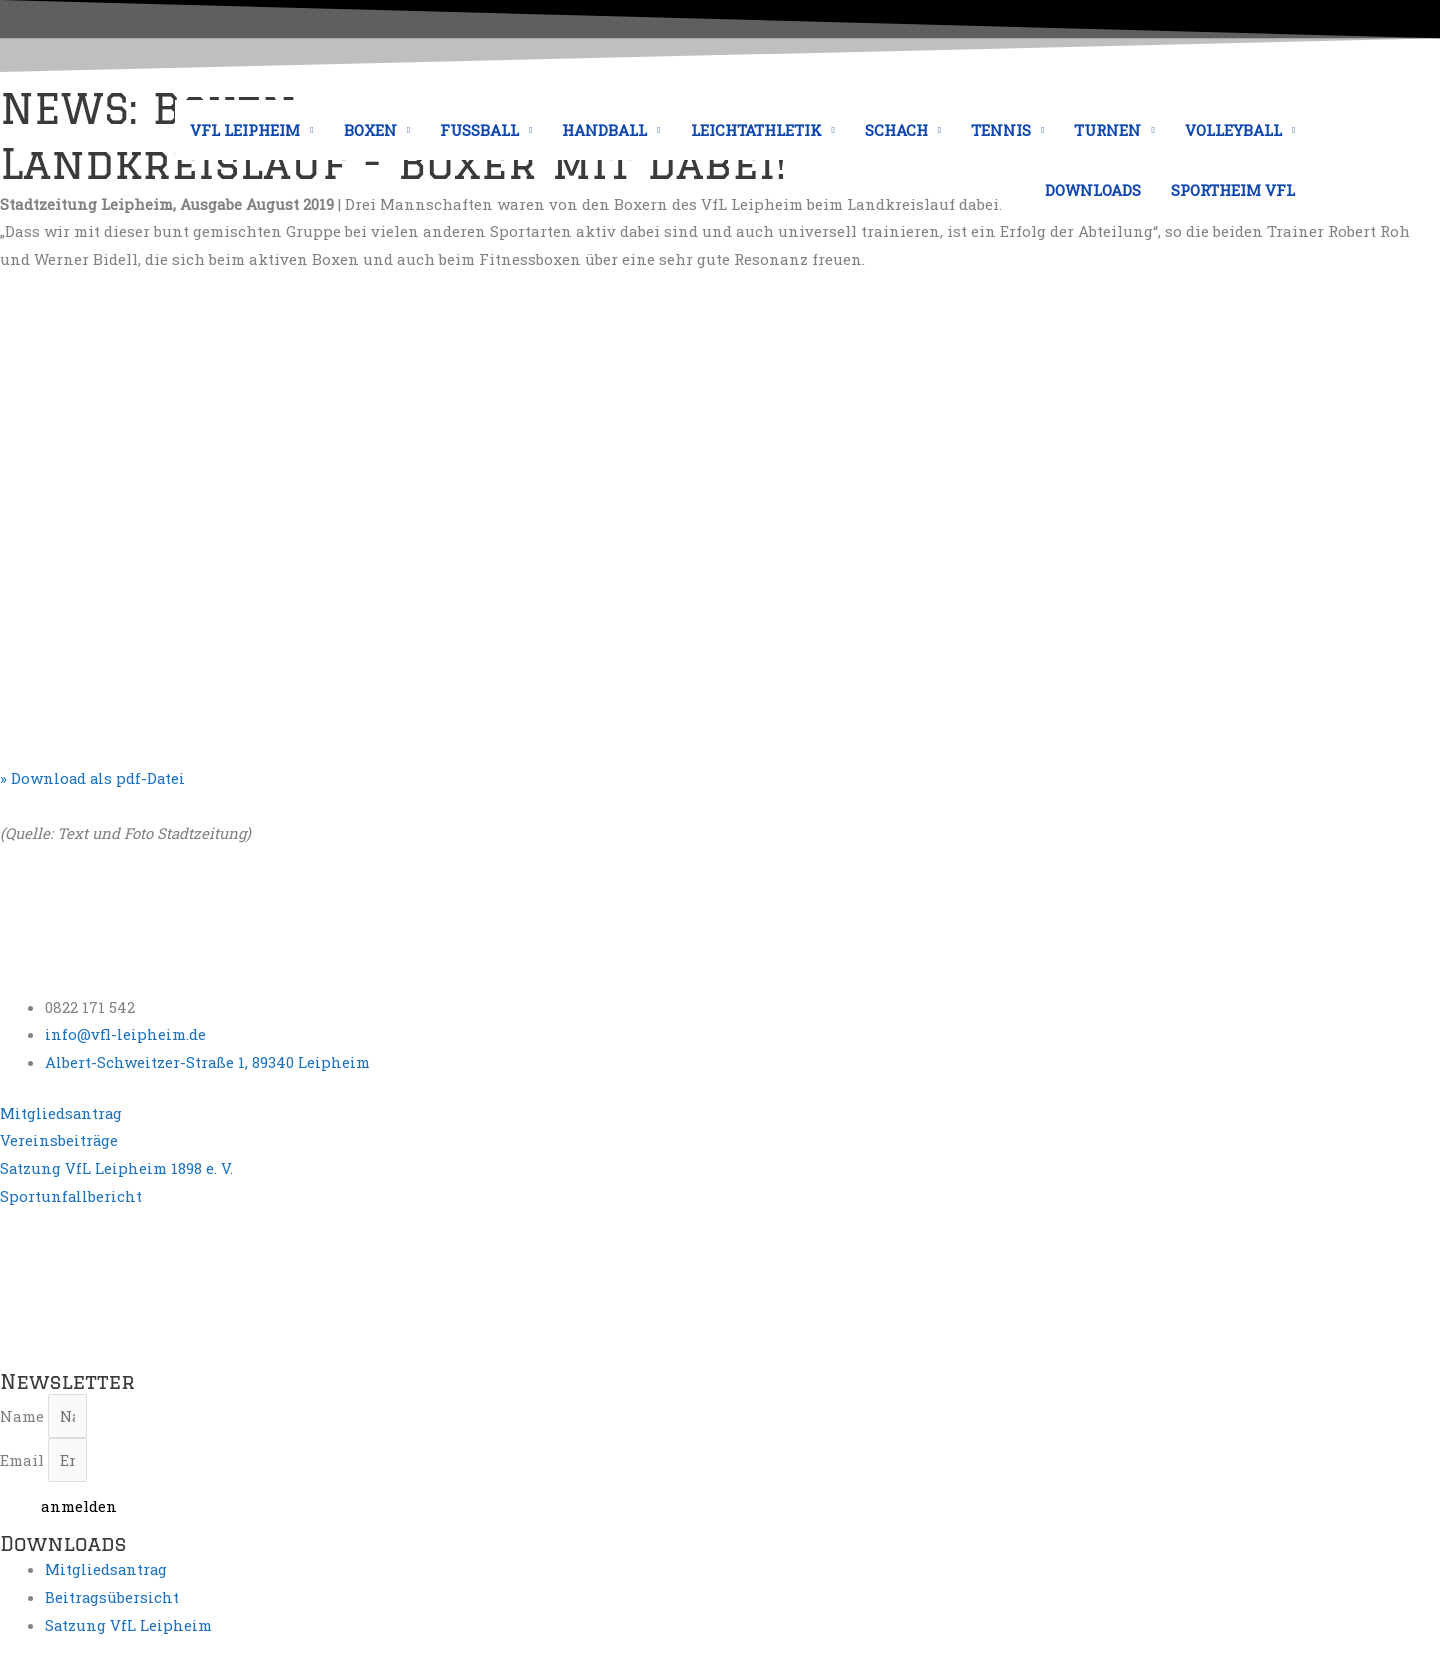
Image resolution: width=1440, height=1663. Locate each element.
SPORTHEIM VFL (1233, 190)
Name (24, 1416)
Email (24, 1461)
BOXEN (370, 130)
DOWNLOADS (1093, 190)
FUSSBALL (479, 130)
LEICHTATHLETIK (756, 130)
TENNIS (1001, 130)
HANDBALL (604, 130)
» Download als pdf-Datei (94, 778)
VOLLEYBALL (1233, 130)
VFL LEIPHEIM (245, 130)
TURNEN (1107, 130)
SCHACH (896, 130)
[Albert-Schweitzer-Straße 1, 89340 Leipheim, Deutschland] (150, 1286)
